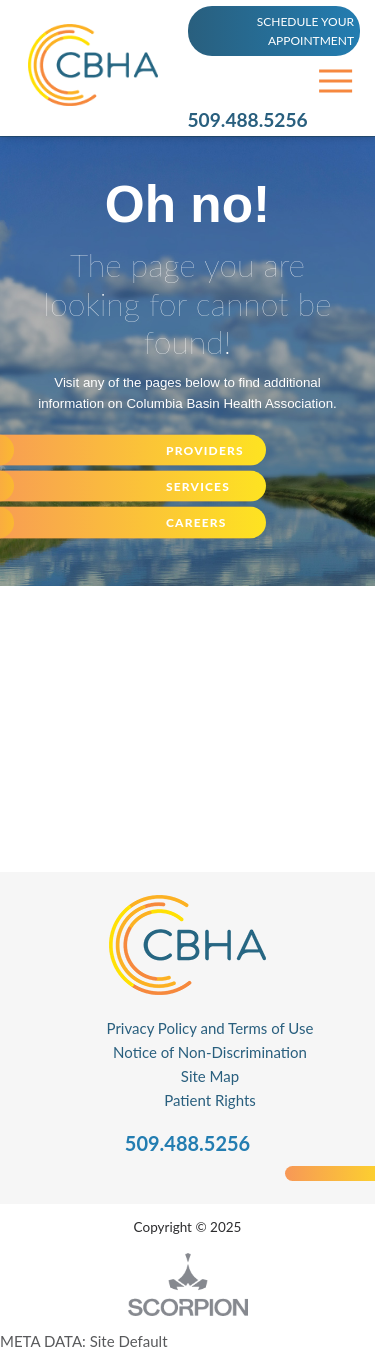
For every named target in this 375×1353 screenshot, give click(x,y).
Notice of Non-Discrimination (210, 1052)
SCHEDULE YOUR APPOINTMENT (305, 31)
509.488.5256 (248, 119)
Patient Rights (210, 1100)
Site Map (210, 1076)
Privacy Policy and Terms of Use (210, 1028)
